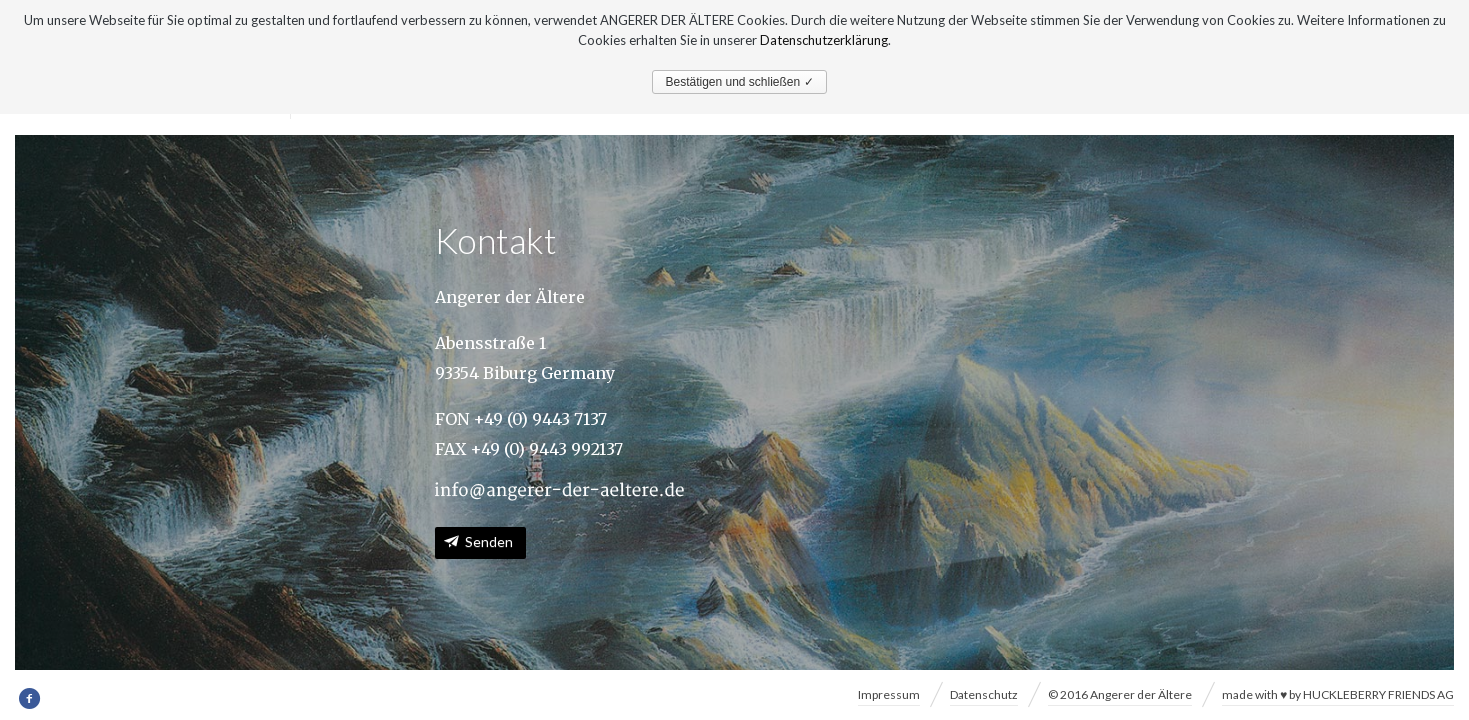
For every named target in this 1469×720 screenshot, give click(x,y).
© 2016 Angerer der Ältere (1120, 694)
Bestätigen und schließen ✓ (739, 82)
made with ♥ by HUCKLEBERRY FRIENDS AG (1338, 694)
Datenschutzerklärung (824, 40)
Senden (489, 541)
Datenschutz (984, 694)
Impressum (889, 694)
